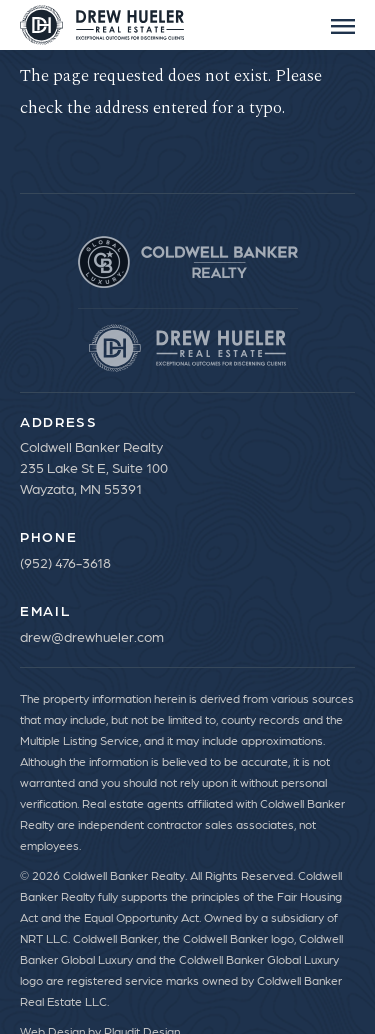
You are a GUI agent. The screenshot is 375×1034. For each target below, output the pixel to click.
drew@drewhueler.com (92, 636)
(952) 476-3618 (65, 562)
